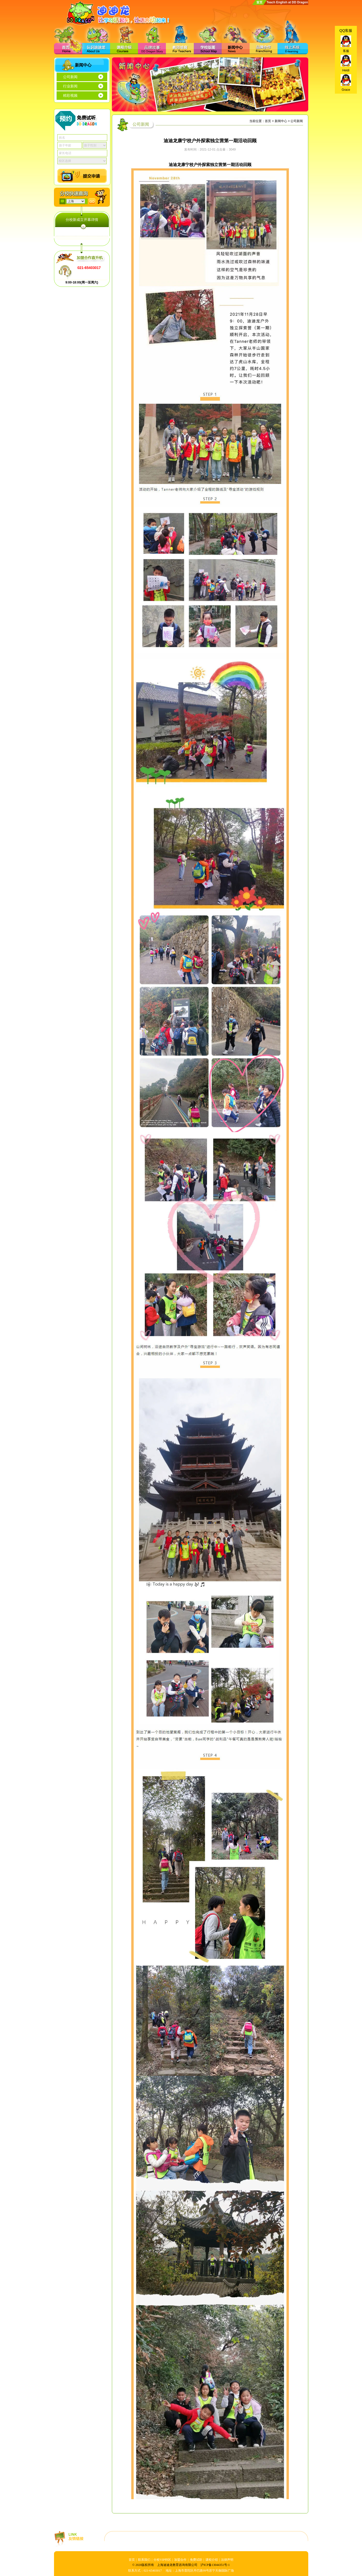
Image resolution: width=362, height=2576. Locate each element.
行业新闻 (70, 86)
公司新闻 (70, 77)
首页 (259, 2)
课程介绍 (211, 2560)
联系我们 (144, 2560)
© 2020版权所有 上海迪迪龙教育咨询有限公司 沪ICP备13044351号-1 (181, 2565)
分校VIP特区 (162, 2560)
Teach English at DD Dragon (287, 2)
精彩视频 (70, 96)
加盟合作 (180, 2560)
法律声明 (227, 2560)
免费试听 (196, 2560)
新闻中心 (281, 121)
